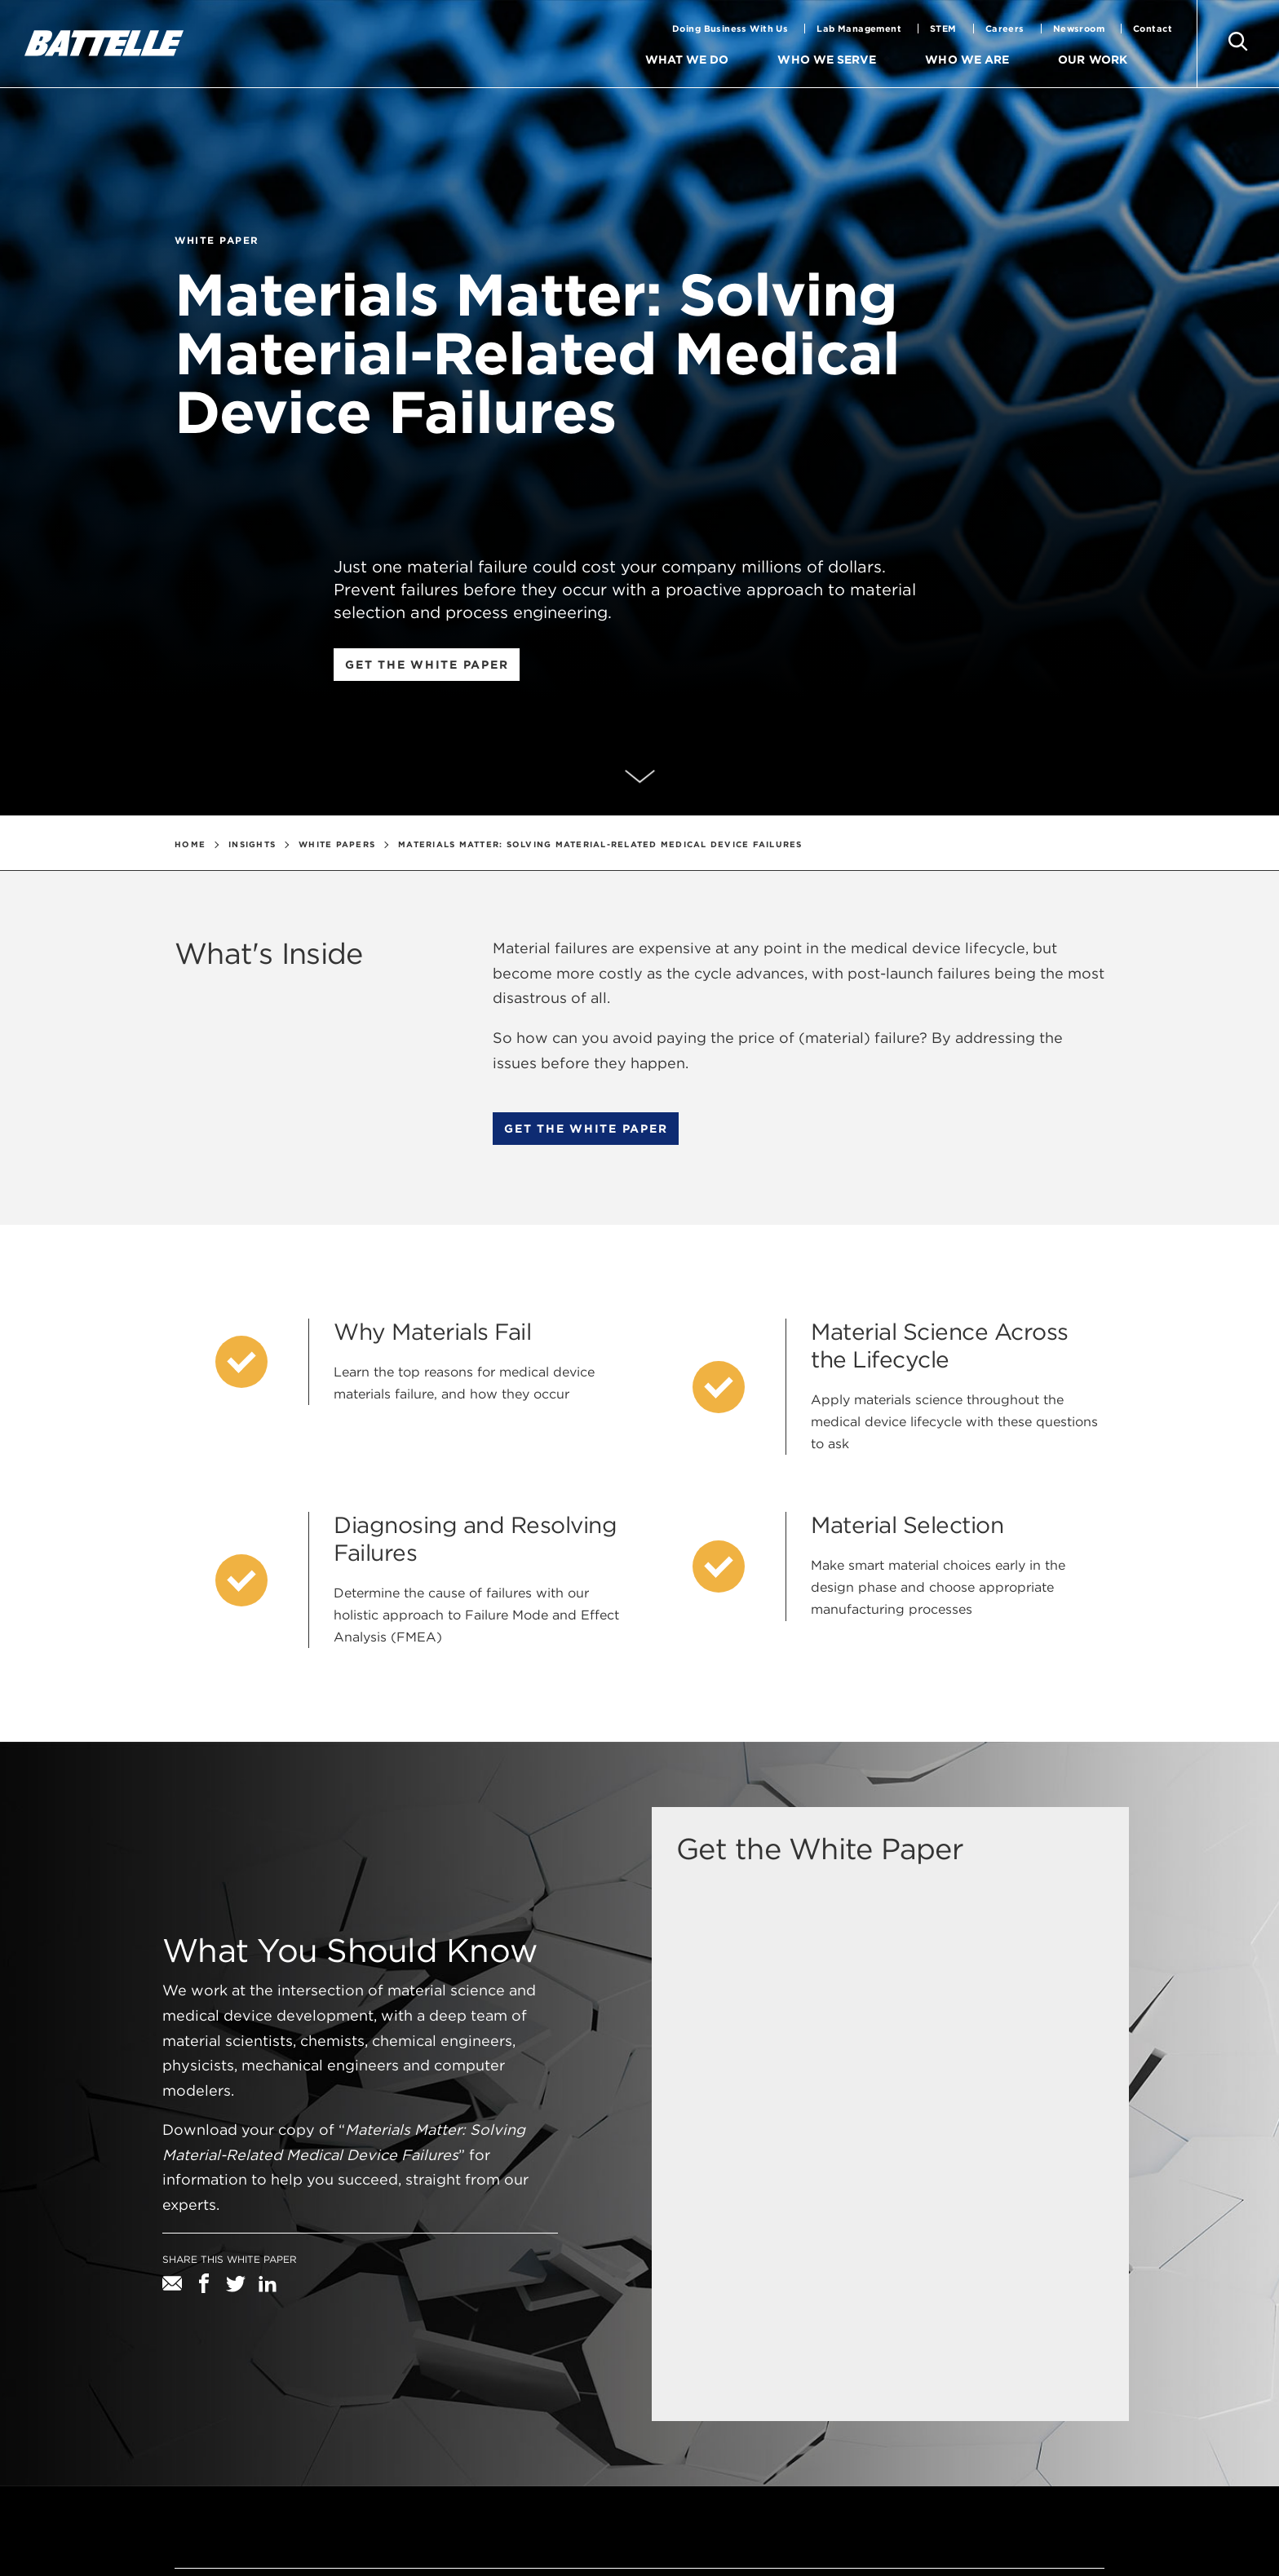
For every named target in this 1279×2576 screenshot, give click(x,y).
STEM (943, 28)
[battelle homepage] (104, 43)
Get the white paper (426, 664)
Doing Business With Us (730, 28)
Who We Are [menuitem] (968, 59)
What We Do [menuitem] (689, 59)
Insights (252, 844)
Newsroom (1078, 28)
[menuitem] (755, 60)
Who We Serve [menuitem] (829, 59)
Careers (1005, 28)
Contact (1152, 28)
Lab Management (859, 28)
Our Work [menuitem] (1093, 59)
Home (190, 844)
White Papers (337, 844)
